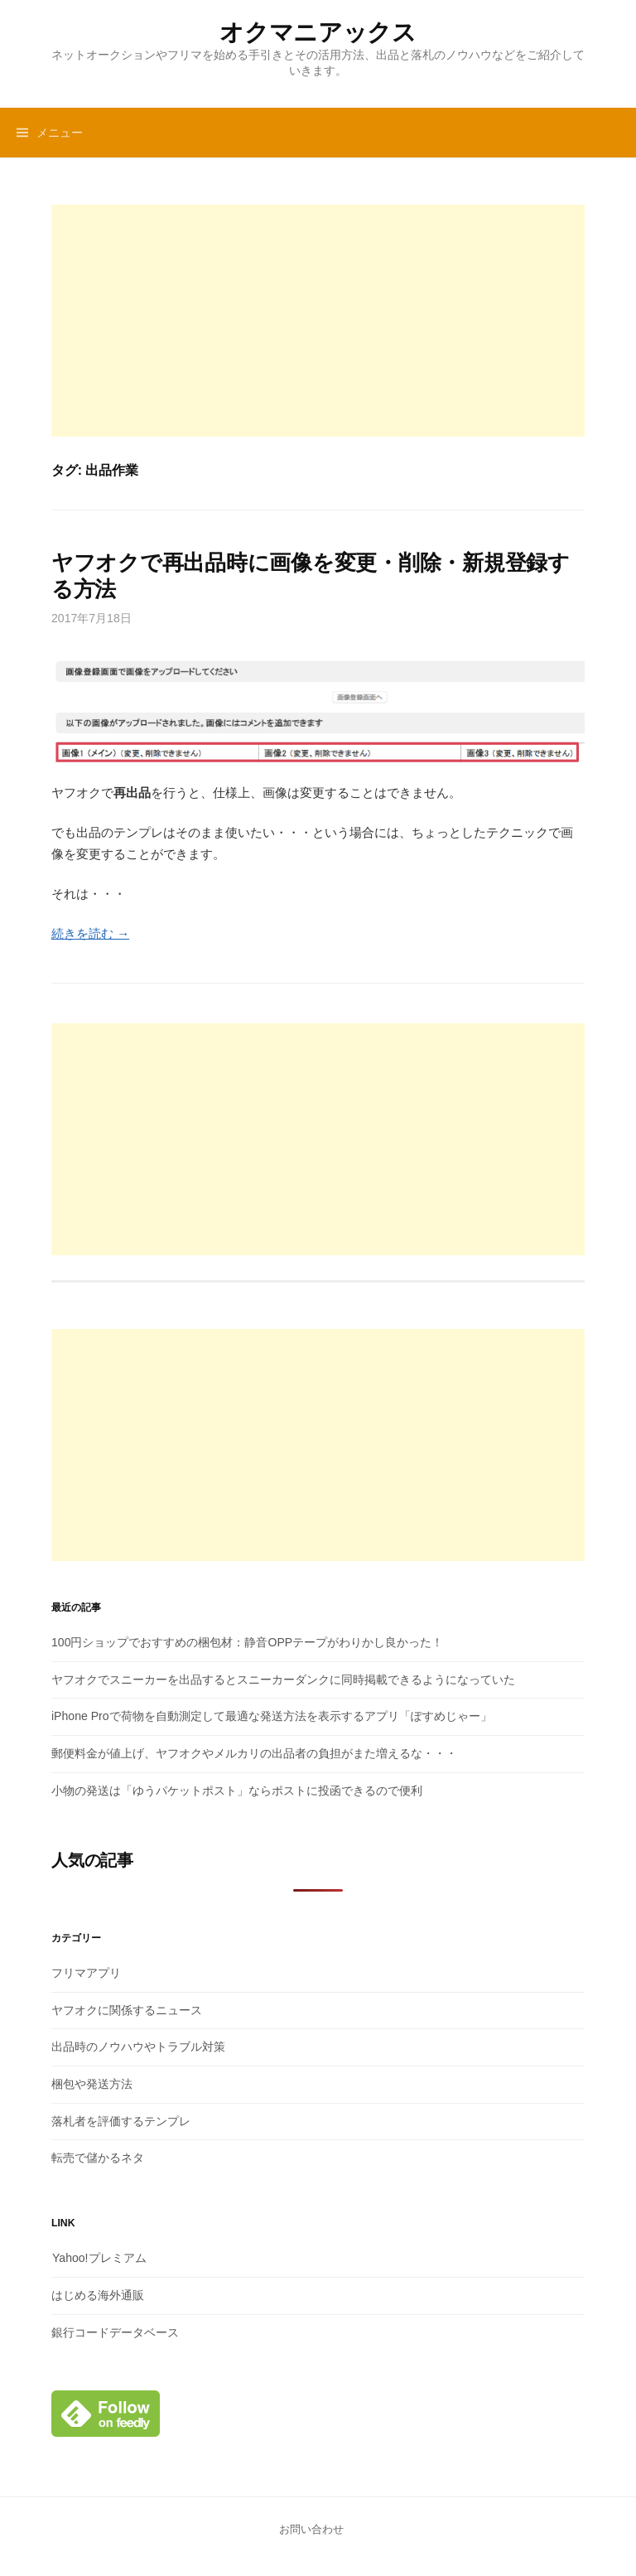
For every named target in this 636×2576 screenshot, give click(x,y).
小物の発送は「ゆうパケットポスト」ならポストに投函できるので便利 (236, 1790)
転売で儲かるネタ (97, 2157)
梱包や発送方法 (91, 2083)
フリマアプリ (86, 1972)
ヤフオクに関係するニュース (126, 2010)
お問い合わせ (311, 2529)
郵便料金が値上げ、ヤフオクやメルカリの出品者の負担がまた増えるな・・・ (254, 1753)
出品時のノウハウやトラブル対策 (138, 2046)
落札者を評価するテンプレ (120, 2121)
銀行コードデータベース (115, 2332)
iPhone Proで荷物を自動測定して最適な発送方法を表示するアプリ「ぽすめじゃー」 (271, 1716)
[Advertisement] (318, 321)
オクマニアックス (318, 32)
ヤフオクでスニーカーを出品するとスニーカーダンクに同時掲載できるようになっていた (283, 1679)
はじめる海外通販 (97, 2295)
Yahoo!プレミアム (99, 2257)
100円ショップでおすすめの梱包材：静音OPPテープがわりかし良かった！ (247, 1642)
